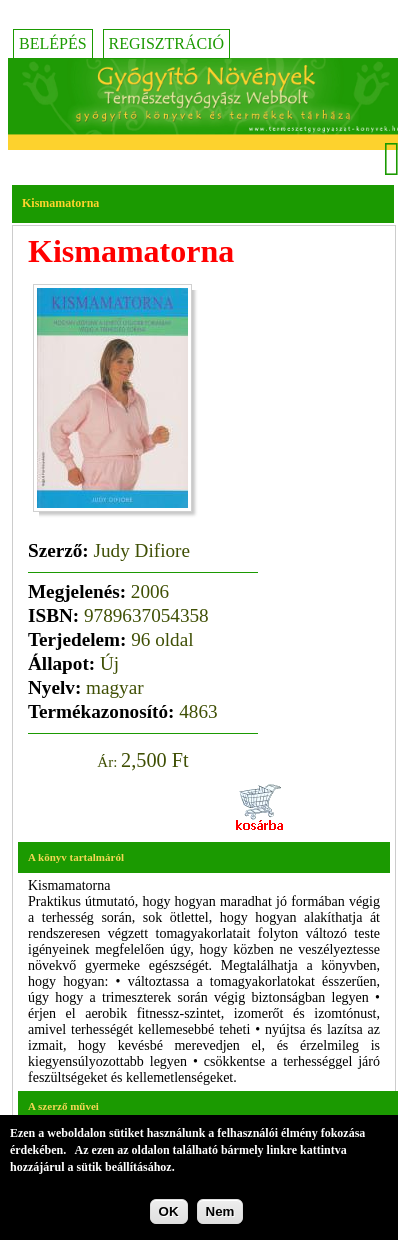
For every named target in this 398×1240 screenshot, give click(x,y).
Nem (220, 1212)
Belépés (53, 43)
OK (169, 1212)
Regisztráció (167, 43)
